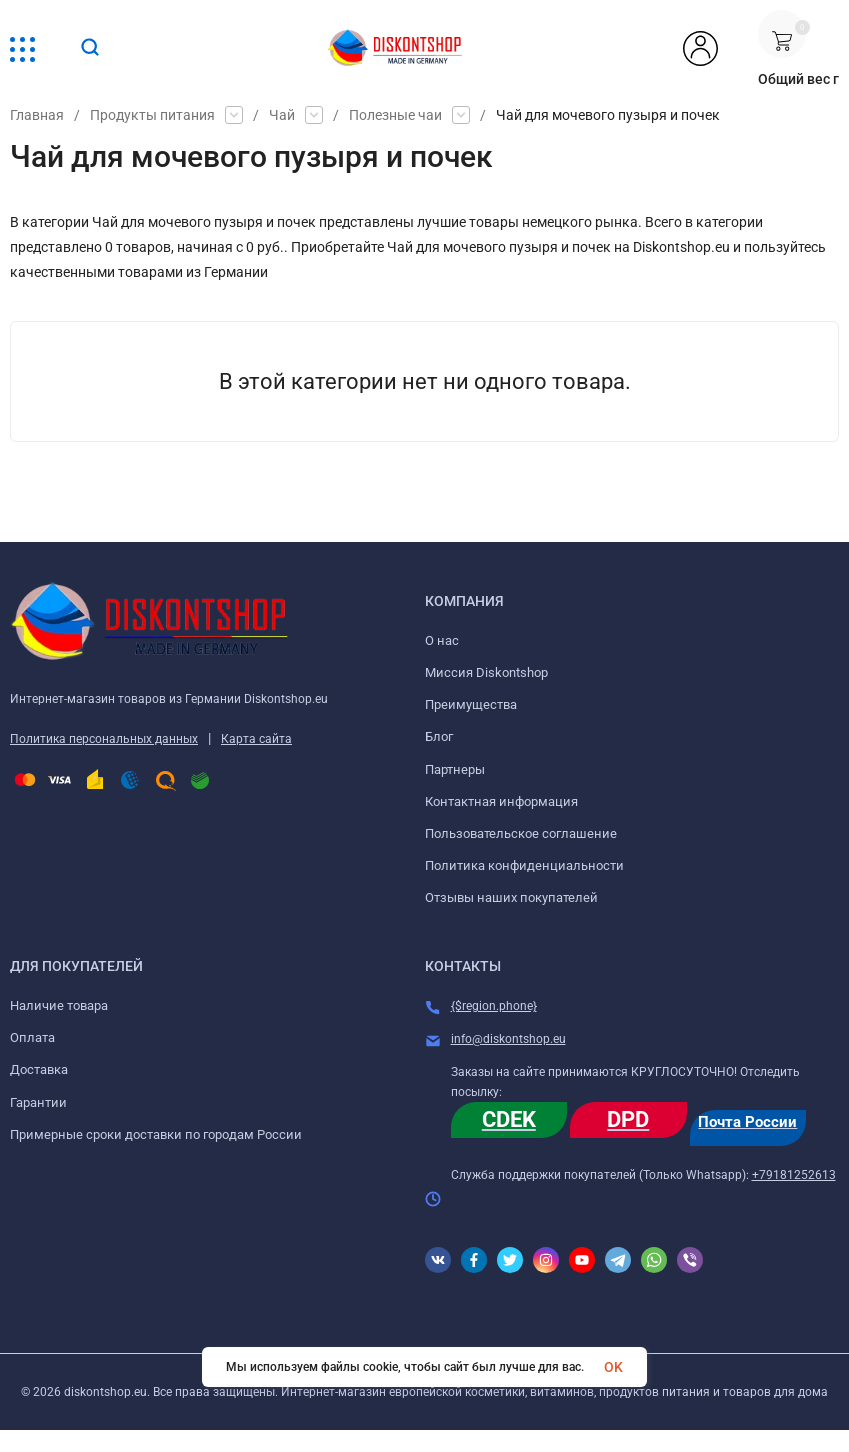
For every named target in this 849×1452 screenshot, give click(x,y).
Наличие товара (59, 1005)
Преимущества (471, 704)
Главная (37, 115)
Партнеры (455, 769)
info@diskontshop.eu (508, 1039)
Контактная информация (501, 801)
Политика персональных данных (104, 739)
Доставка (39, 1069)
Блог (439, 736)
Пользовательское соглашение (521, 833)
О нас (442, 640)
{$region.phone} (494, 1006)
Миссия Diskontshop (486, 672)
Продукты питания (152, 115)
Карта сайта (256, 739)
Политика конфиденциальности (524, 865)
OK (613, 1367)
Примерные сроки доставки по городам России (156, 1134)
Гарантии (38, 1102)
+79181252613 (794, 1175)
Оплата (32, 1037)
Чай (282, 115)
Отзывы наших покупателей (511, 897)
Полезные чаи (395, 115)
